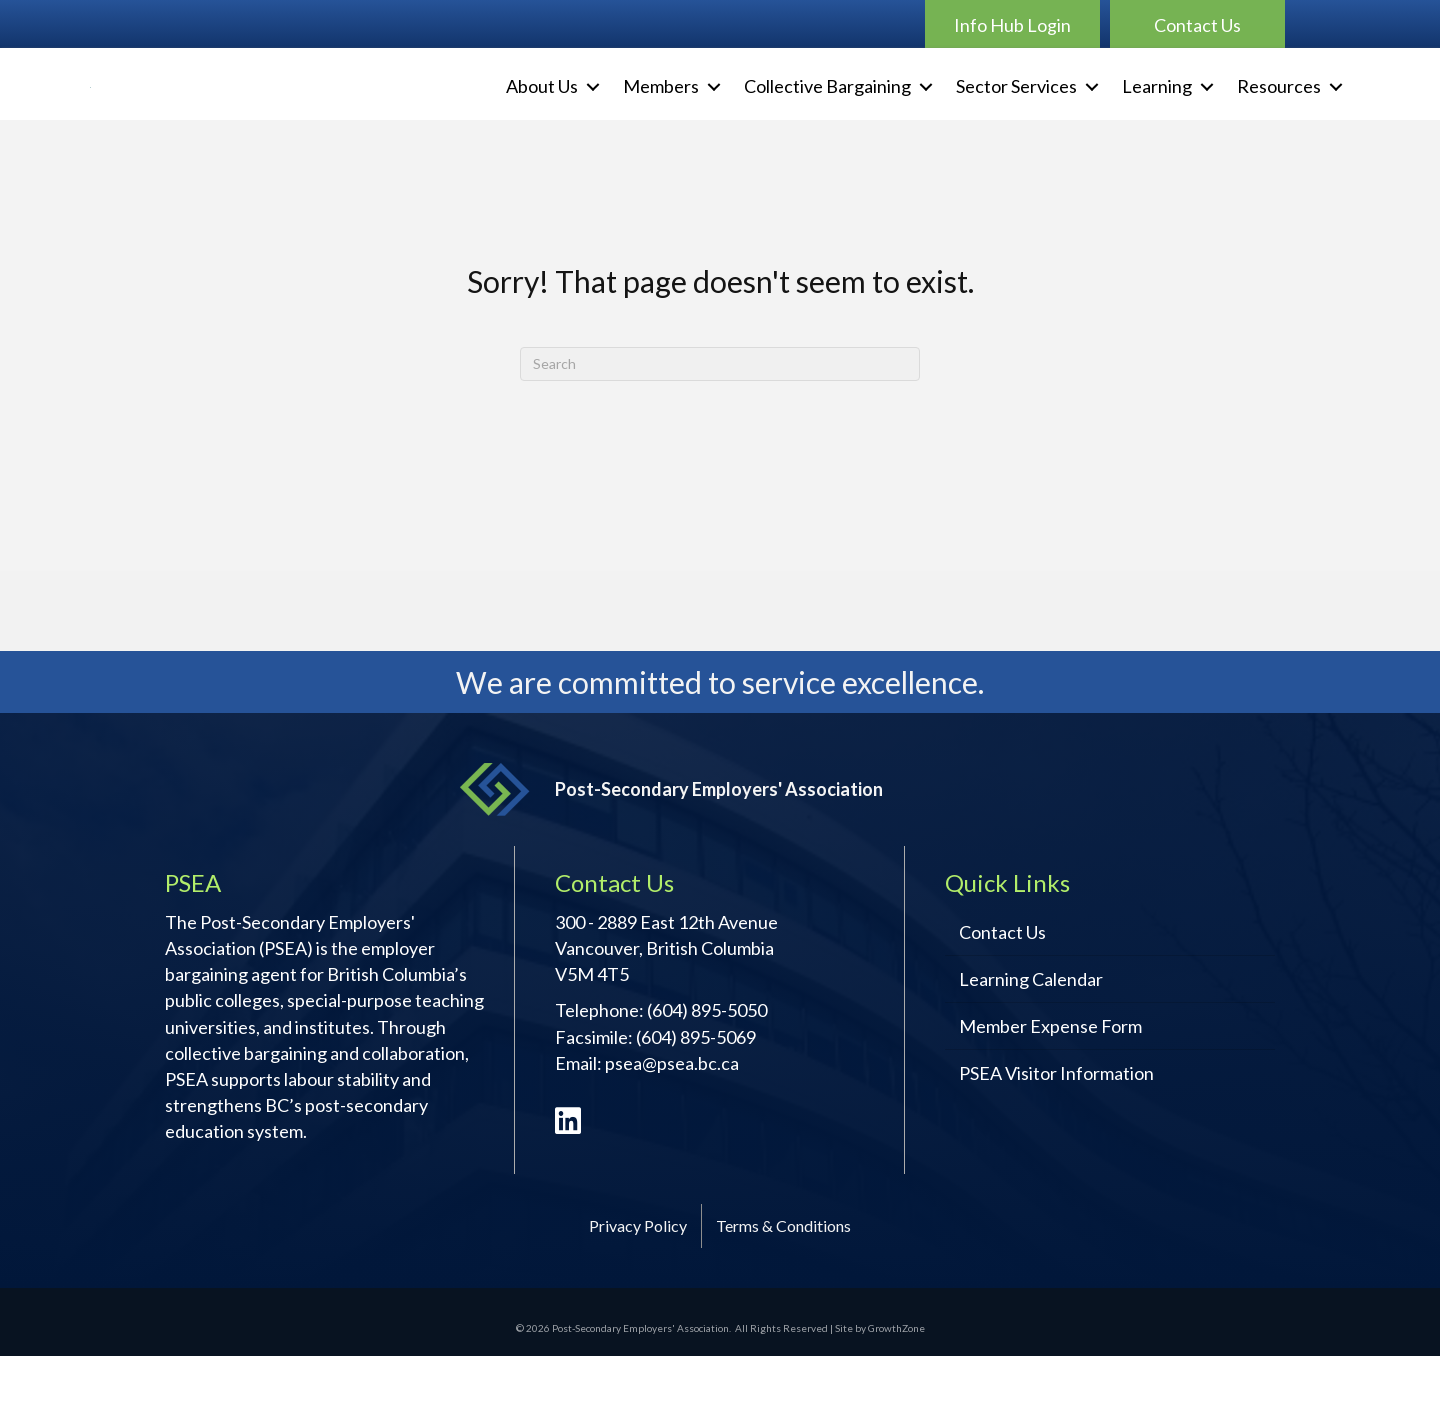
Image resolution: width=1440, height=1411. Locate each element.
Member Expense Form (1050, 1082)
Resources (1279, 114)
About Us (542, 114)
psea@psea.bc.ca (672, 1118)
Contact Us (1002, 988)
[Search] (720, 419)
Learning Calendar (1031, 1035)
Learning (1157, 114)
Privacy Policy (638, 1281)
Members (661, 114)
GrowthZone (896, 1384)
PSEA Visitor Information (1056, 1129)
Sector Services (1016, 114)
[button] (1012, 24)
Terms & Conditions (783, 1281)
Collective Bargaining (827, 114)
